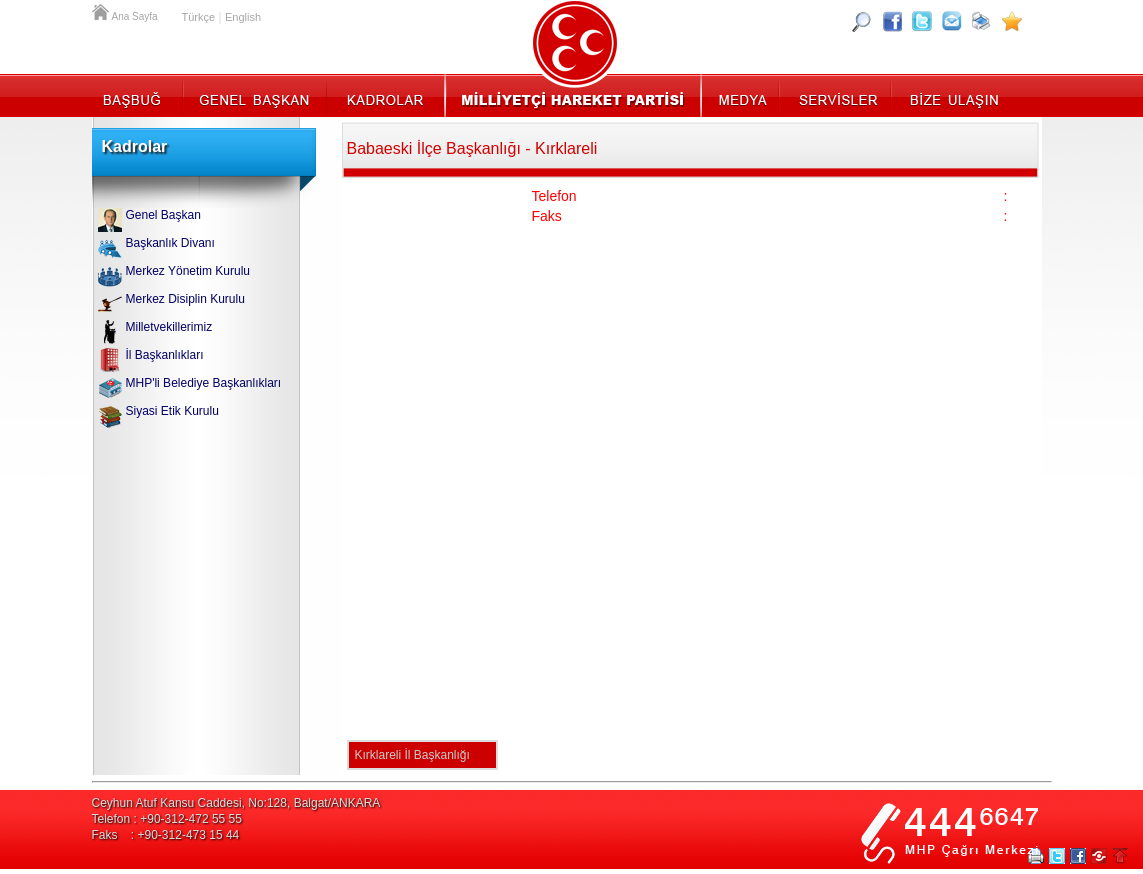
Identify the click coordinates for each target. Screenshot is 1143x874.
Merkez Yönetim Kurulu (188, 271)
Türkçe (199, 17)
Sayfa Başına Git (1120, 856)
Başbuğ (137, 95)
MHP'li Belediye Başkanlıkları (204, 383)
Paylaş (1099, 856)
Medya (741, 95)
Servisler (836, 95)
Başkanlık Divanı (170, 243)
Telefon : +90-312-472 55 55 (167, 819)
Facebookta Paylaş (1078, 856)
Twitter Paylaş (1057, 856)
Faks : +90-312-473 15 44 (166, 835)
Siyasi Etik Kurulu (172, 411)
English (243, 17)
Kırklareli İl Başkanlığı (412, 755)
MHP (572, 95)
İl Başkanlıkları (165, 355)
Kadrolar (384, 95)
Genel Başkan (255, 95)
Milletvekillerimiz (169, 327)
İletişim (952, 95)
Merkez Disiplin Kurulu (185, 299)
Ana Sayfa (102, 10)
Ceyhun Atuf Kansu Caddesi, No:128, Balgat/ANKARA (236, 803)
